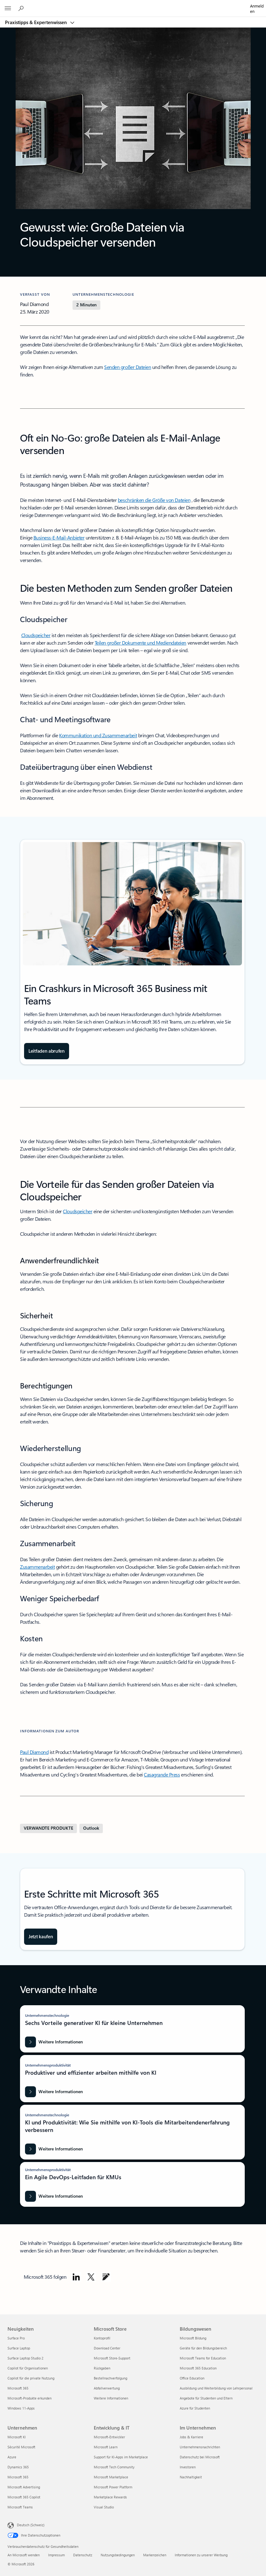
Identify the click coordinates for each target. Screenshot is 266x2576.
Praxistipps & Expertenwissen (36, 22)
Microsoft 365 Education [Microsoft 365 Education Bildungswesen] (198, 2368)
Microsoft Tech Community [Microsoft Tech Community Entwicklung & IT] (114, 2467)
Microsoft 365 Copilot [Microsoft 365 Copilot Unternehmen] (24, 2497)
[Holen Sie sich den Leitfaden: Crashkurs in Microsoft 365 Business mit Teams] (46, 1051)
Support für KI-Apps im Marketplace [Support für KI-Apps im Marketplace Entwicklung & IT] (121, 2457)
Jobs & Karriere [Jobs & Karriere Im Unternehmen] (191, 2437)
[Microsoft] (133, 4)
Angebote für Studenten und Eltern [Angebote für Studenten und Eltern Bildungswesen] (206, 2398)
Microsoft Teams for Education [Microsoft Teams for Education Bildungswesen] (203, 2358)
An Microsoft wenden (24, 2555)
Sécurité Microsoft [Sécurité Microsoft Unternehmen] (21, 2447)
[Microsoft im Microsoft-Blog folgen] (106, 2277)
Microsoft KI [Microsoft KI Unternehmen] (17, 2437)
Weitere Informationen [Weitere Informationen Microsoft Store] (111, 2398)
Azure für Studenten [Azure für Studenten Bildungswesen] (195, 2408)
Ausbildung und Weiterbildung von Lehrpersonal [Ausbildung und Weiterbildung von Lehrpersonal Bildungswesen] (216, 2388)
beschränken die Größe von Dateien (154, 500)
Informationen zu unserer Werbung (201, 2555)
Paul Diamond (34, 1752)
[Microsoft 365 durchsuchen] (22, 8)
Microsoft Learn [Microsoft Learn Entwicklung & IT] (106, 2447)
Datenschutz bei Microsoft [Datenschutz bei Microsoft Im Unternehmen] (200, 2457)
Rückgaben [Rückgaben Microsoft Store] (102, 2368)
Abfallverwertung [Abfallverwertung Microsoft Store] (107, 2388)
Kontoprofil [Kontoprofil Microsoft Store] (102, 2338)
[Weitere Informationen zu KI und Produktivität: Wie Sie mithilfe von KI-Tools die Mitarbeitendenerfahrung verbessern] (54, 2149)
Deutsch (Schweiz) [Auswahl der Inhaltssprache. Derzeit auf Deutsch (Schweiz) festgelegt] (30, 2524)
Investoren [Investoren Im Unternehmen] (188, 2467)
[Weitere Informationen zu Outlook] (91, 1828)
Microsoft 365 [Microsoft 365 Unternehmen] (18, 2477)
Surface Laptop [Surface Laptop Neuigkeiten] (19, 2348)
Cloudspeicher (36, 635)
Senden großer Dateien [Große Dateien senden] (127, 367)
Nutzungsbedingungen (118, 2555)
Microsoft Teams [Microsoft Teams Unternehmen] (20, 2507)
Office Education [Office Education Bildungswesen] (192, 2378)
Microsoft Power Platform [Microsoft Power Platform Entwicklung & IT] (113, 2487)
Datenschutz (82, 2555)
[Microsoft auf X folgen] (91, 2277)
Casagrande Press (162, 1774)
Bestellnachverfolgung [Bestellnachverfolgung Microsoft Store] (110, 2378)
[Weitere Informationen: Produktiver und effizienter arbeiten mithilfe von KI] (54, 2091)
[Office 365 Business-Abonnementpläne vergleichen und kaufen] (40, 1937)
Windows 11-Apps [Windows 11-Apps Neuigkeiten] (21, 2408)
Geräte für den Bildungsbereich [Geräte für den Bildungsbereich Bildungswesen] (203, 2348)
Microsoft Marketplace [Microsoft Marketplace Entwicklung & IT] (111, 2477)
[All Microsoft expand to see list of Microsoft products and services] (7, 8)
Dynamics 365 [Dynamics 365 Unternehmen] (18, 2467)
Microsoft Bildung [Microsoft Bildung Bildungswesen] (193, 2338)
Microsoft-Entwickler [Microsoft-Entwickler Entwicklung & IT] (109, 2437)
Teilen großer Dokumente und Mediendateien (140, 642)
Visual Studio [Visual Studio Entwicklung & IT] (104, 2507)
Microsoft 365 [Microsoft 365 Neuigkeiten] (18, 2388)
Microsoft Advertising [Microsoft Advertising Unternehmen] (24, 2487)
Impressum (56, 2555)
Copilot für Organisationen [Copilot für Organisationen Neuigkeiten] (28, 2368)
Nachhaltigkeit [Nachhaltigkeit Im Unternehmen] (191, 2477)
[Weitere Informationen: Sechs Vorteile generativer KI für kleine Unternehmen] (54, 2042)
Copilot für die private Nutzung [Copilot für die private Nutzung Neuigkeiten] (31, 2378)
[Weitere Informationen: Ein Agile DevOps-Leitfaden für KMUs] (54, 2196)
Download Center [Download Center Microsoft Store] (107, 2348)
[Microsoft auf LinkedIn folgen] (76, 2277)
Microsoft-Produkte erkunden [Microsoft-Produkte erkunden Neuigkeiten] (30, 2398)
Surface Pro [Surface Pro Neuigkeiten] (16, 2338)
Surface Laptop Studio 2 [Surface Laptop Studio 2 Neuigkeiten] (25, 2358)
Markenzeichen (154, 2555)
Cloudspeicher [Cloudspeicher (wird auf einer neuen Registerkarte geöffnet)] (77, 1211)
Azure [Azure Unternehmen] (12, 2457)
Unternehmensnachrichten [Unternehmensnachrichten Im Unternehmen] (200, 2447)
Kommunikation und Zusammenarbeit (98, 735)
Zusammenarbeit (37, 1566)
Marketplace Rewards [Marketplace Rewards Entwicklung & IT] (110, 2497)
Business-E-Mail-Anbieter (58, 537)
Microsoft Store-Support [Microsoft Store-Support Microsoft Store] (112, 2358)
